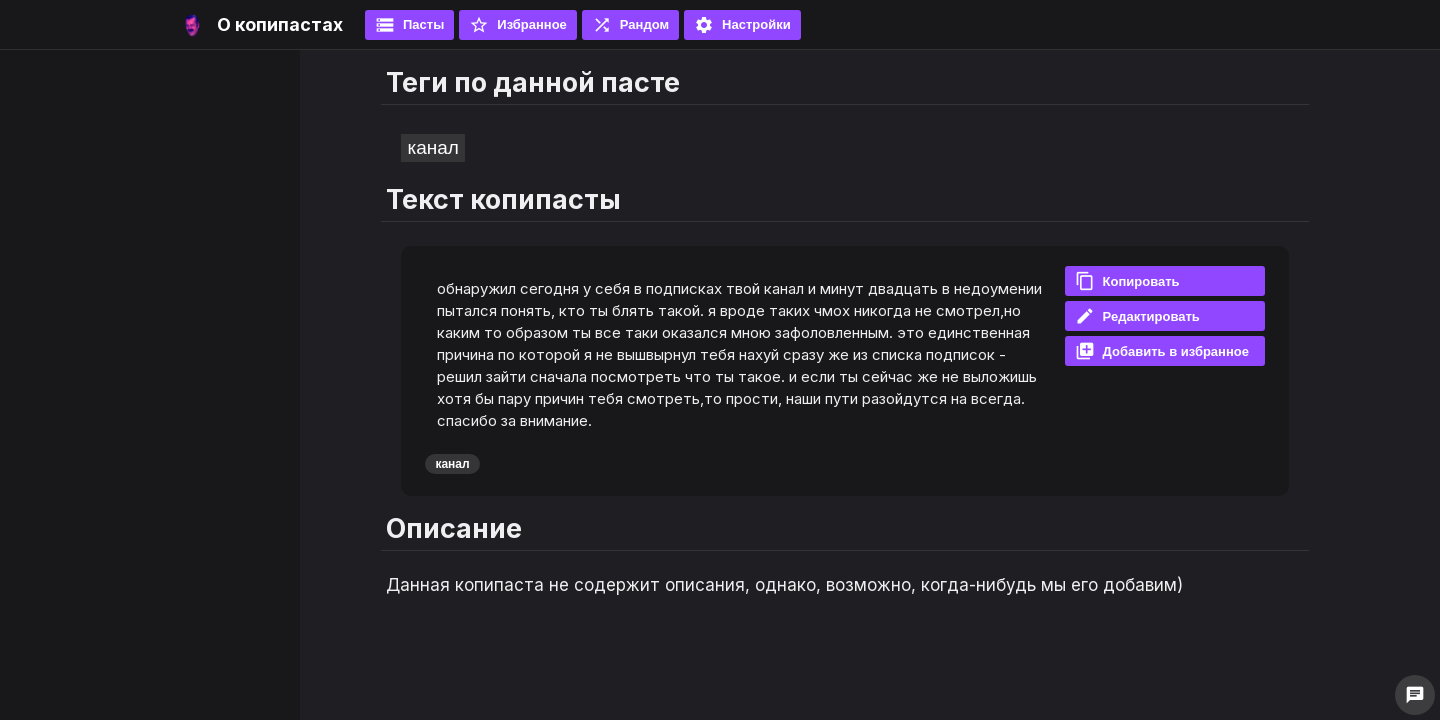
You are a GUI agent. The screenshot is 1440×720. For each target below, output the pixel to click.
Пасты (409, 25)
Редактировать (1137, 316)
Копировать (1127, 281)
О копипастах (280, 24)
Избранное (518, 25)
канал (432, 147)
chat (1415, 695)
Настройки (742, 25)
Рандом (630, 25)
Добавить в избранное (1162, 351)
